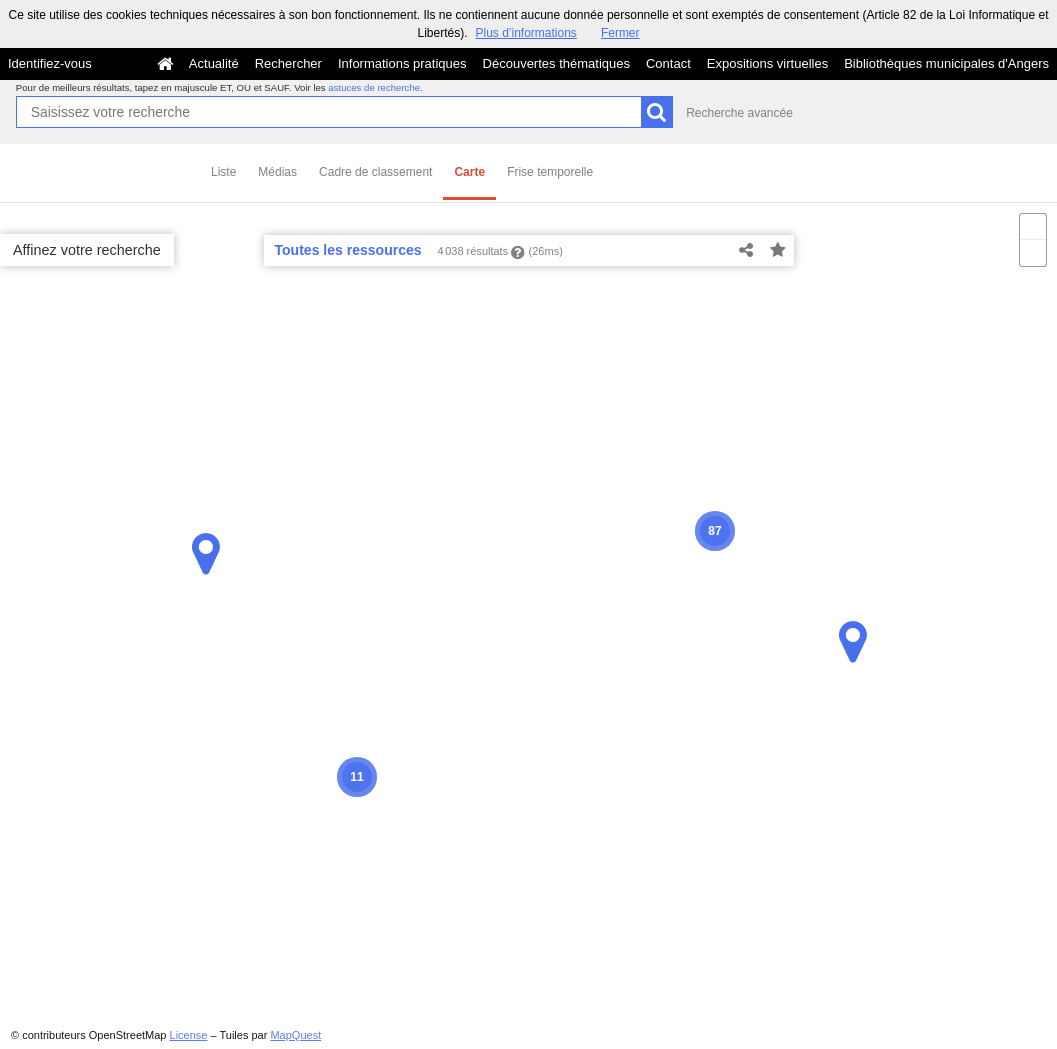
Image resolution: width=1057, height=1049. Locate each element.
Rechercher (288, 63)
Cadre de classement (375, 172)
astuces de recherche (374, 87)
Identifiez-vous (50, 63)
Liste (223, 172)
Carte (469, 172)
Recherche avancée (739, 113)
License (189, 1035)
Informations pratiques (402, 63)
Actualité (214, 63)
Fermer (620, 33)
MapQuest (295, 1035)
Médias (277, 172)
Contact (668, 63)
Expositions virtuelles (767, 63)
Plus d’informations (525, 33)
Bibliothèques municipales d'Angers (946, 63)
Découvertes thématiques (556, 63)
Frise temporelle (550, 172)
